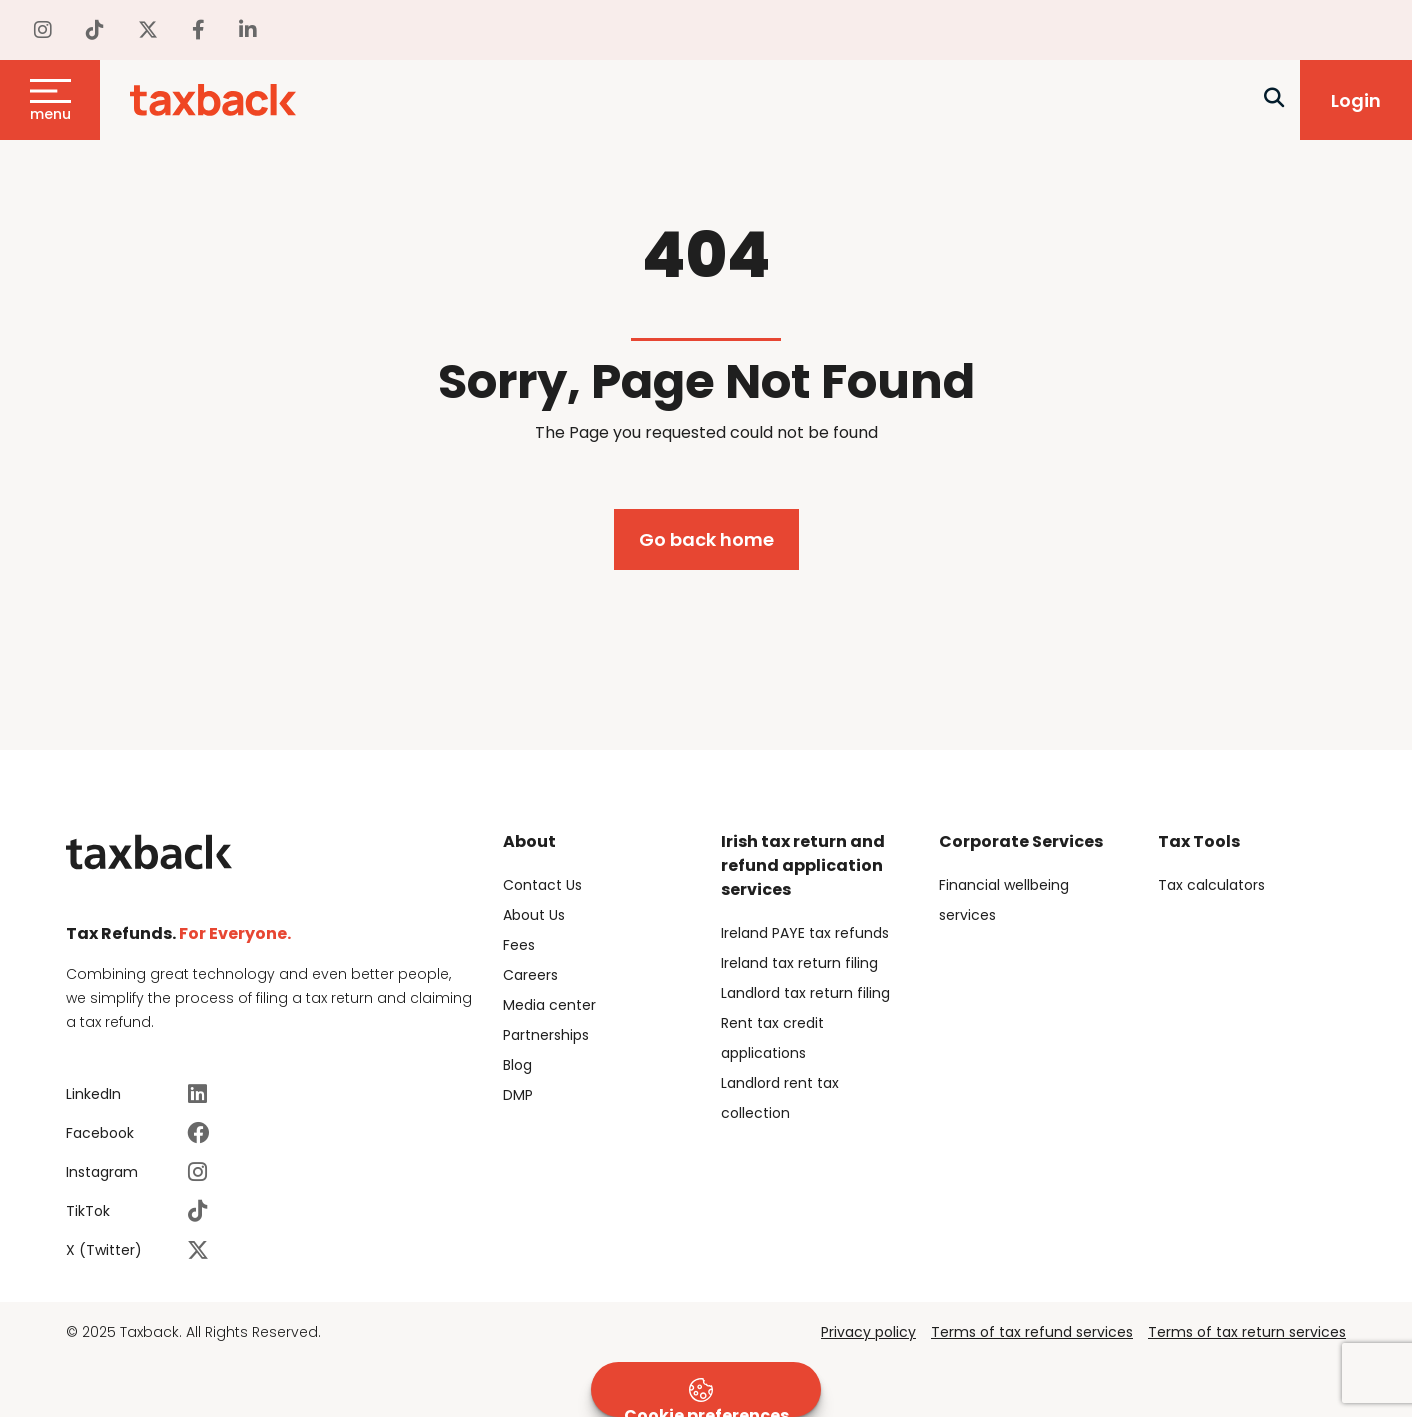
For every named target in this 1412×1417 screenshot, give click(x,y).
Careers (530, 975)
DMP (518, 1095)
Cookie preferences (706, 1397)
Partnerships (546, 1035)
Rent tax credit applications (772, 1038)
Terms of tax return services (1247, 1332)
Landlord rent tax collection (780, 1098)
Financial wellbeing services (1004, 900)
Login (1356, 100)
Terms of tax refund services (1032, 1332)
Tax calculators (1211, 885)
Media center (549, 1005)
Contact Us (542, 885)
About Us (534, 915)
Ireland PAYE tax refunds (805, 933)
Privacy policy (868, 1332)
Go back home (706, 539)
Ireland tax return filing (799, 963)
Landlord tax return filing (805, 993)
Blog (517, 1065)
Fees (519, 945)
